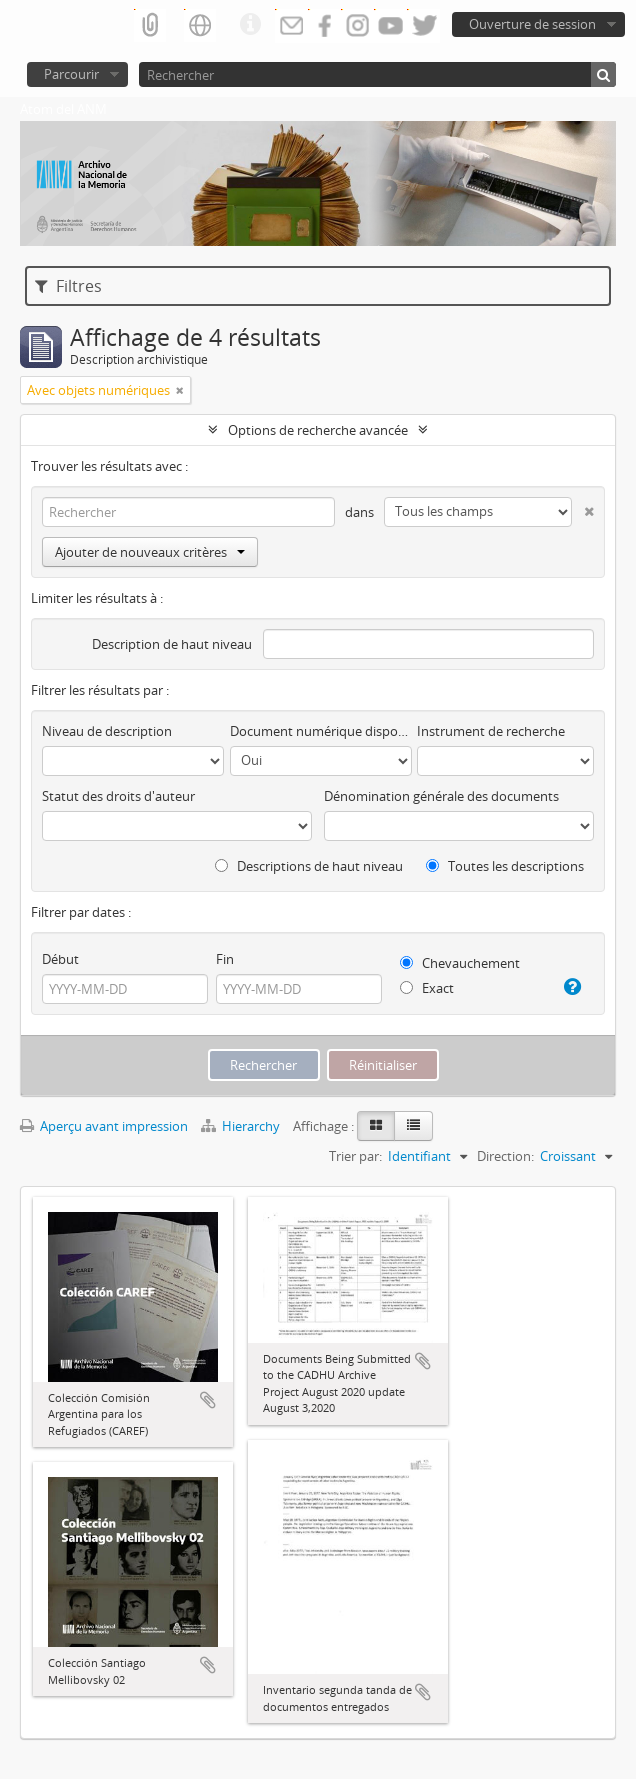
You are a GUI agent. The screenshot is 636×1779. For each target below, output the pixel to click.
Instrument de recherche (491, 731)
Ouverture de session (532, 24)
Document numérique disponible (321, 731)
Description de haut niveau (172, 644)
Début (60, 959)
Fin (225, 959)
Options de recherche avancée (318, 430)
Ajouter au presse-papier (208, 1400)
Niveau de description (107, 731)
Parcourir (71, 74)
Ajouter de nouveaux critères (150, 552)
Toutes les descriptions (505, 866)
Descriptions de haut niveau (309, 866)
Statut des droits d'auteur (118, 796)
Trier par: (355, 1156)
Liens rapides (250, 25)
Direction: (505, 1156)
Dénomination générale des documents (441, 796)
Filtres (68, 286)
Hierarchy (242, 1126)
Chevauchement (460, 963)
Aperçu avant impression (104, 1126)
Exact (427, 988)
